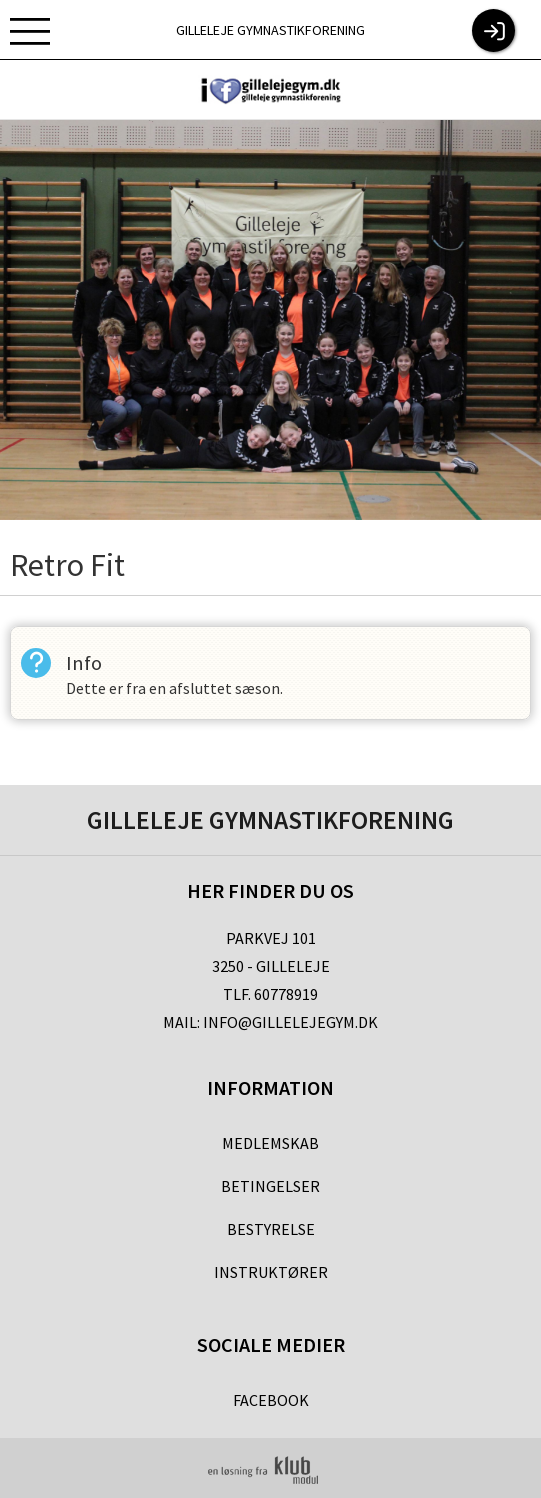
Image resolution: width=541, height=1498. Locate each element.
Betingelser (270, 1186)
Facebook (271, 1400)
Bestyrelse (271, 1229)
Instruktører (271, 1272)
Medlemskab (270, 1143)
